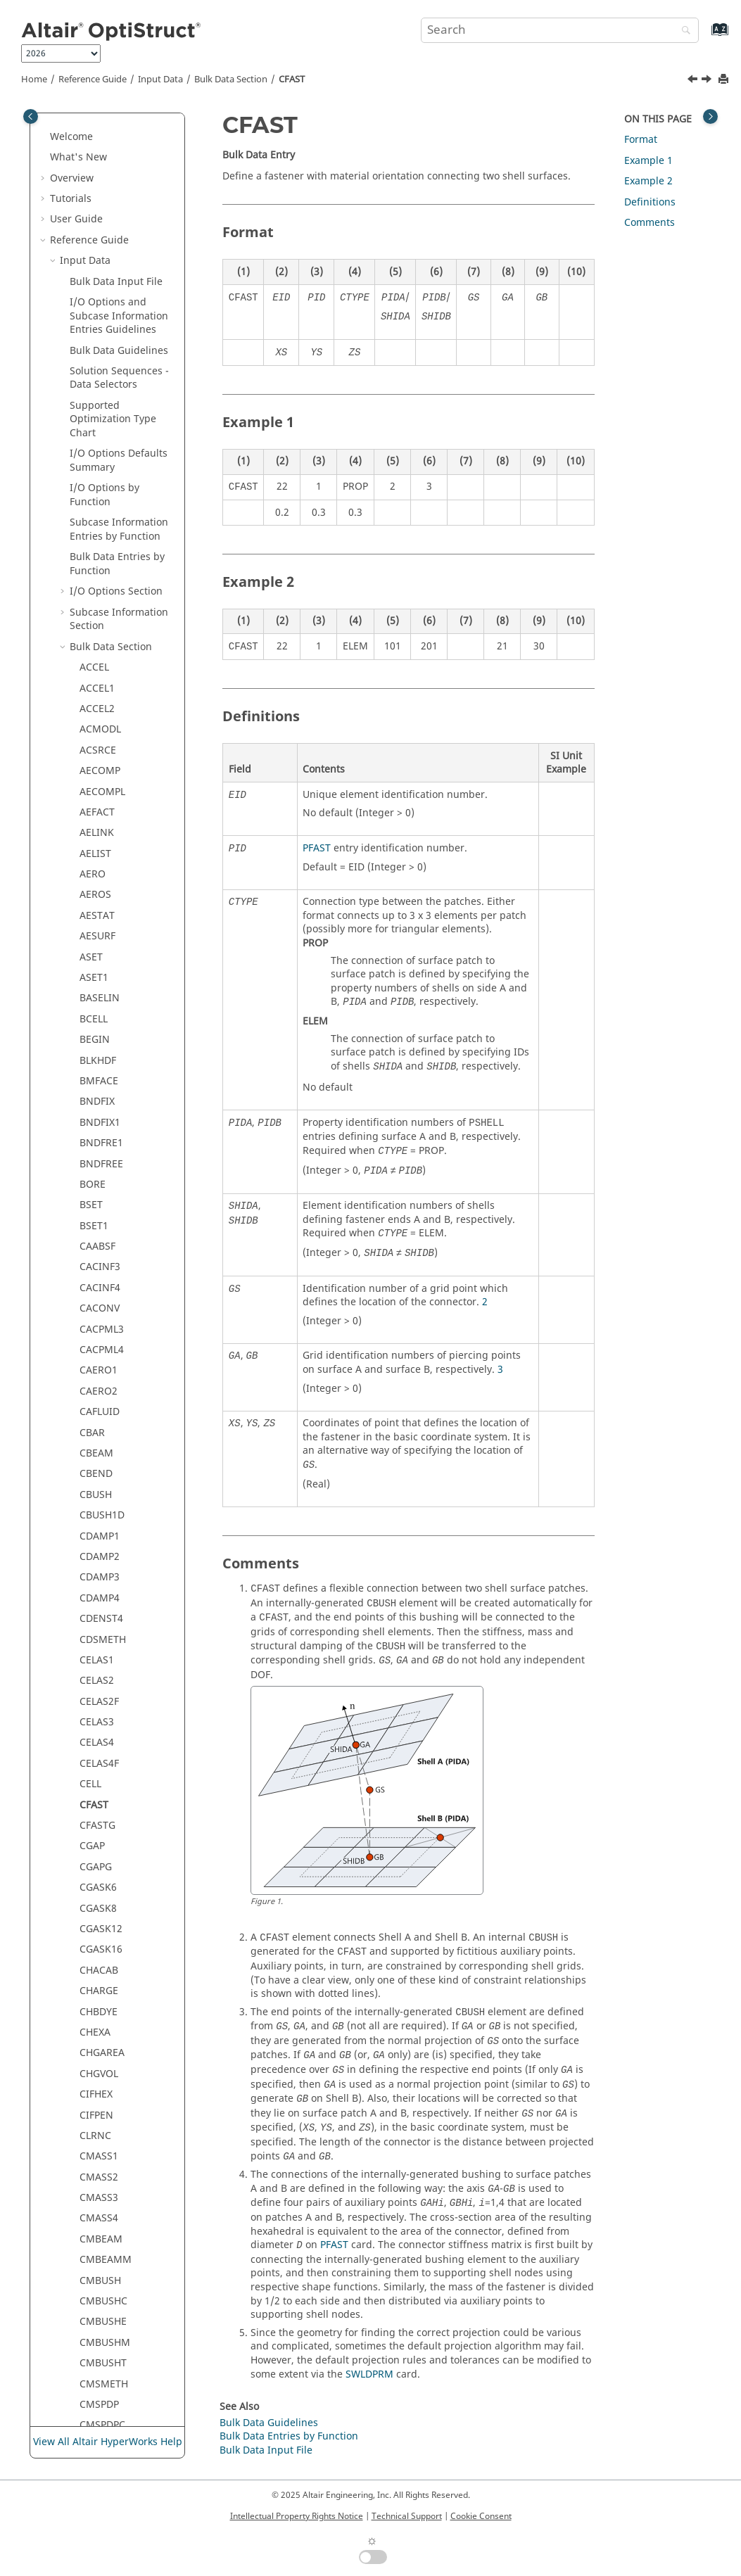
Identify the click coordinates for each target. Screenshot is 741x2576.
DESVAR (98, 2360)
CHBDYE (99, 499)
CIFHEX (96, 581)
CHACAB (99, 457)
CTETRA (97, 1884)
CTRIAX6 (99, 2008)
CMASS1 (99, 643)
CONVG (97, 1222)
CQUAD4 (100, 1553)
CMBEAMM (106, 747)
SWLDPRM (369, 2374)
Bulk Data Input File (266, 2450)
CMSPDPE (102, 933)
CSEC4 (94, 1698)
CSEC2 (94, 1656)
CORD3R (99, 1367)
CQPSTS (98, 1532)
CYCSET (97, 2132)
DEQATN (100, 2339)
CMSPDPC (102, 912)
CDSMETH (103, 127)
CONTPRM (104, 1181)
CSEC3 (94, 1677)
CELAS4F (99, 250)
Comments (649, 222)
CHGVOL (99, 561)
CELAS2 (97, 167)
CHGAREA (102, 540)
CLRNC (95, 623)
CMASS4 (99, 705)
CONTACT (102, 1160)
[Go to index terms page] (705, 36)
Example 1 (648, 160)
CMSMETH (104, 871)
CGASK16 (101, 436)
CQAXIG (98, 1491)
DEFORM (100, 2298)
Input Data (160, 79)
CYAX (91, 2112)
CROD (93, 1616)
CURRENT (102, 2050)
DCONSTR (103, 2257)
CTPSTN (98, 1905)
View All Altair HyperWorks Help (107, 2442)
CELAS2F (99, 189)
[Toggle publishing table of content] (30, 116)
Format (640, 139)
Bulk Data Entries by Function (289, 2436)
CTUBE (95, 2029)
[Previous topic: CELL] (693, 80)
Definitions (650, 202)
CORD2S (99, 1347)
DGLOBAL (102, 2401)
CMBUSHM (105, 830)
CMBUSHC (103, 788)
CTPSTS (97, 1926)
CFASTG (97, 312)
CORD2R (99, 1326)
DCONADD (104, 2235)
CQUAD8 (100, 1574)
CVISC (93, 2070)
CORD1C (99, 1243)
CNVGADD (103, 1057)
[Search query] (560, 30)
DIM (89, 2422)
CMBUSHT (103, 850)
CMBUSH (100, 768)
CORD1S (99, 1284)
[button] (74, 127)
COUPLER (101, 1409)
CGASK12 (101, 416)
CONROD (101, 1140)
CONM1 (98, 1077)
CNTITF (96, 995)
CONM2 (98, 1098)
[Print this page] (724, 79)
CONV (93, 1202)
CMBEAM (101, 726)
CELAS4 (97, 229)
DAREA (95, 2195)
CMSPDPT (102, 974)
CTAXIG (97, 1863)
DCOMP (97, 2215)
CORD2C (99, 1305)
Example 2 (648, 181)
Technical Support (407, 2516)
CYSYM (96, 2173)
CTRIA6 (96, 1967)
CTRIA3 (96, 1946)
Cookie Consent (481, 2516)
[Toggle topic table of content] (710, 116)
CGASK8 (98, 395)
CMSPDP (99, 891)
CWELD (96, 2091)
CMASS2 (99, 664)
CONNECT (103, 1119)
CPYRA (95, 1450)
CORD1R (99, 1264)
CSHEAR (98, 1801)
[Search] (682, 31)
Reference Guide (92, 79)
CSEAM (96, 1636)
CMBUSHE (103, 808)
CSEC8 (94, 1739)
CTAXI (93, 1843)
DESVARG (101, 2380)
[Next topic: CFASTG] (708, 80)
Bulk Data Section (230, 79)
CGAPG (96, 354)
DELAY (94, 2318)
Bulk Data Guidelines (269, 2423)
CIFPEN (96, 602)
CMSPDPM (104, 953)
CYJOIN (96, 2153)
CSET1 (94, 1781)
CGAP (92, 333)
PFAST (317, 848)
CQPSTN (99, 1512)
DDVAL (95, 2277)
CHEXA (95, 519)
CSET (91, 1760)
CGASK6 (98, 374)
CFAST (292, 79)
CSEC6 (94, 1719)
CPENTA (98, 1429)
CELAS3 (97, 209)
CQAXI (94, 1471)
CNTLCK (98, 1015)
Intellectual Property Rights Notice (296, 2516)
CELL (90, 271)
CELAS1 (97, 147)
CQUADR (100, 1594)
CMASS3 (99, 685)
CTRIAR (97, 1988)
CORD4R (99, 1388)
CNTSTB (98, 1036)
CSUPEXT (100, 1822)
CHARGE (99, 478)
